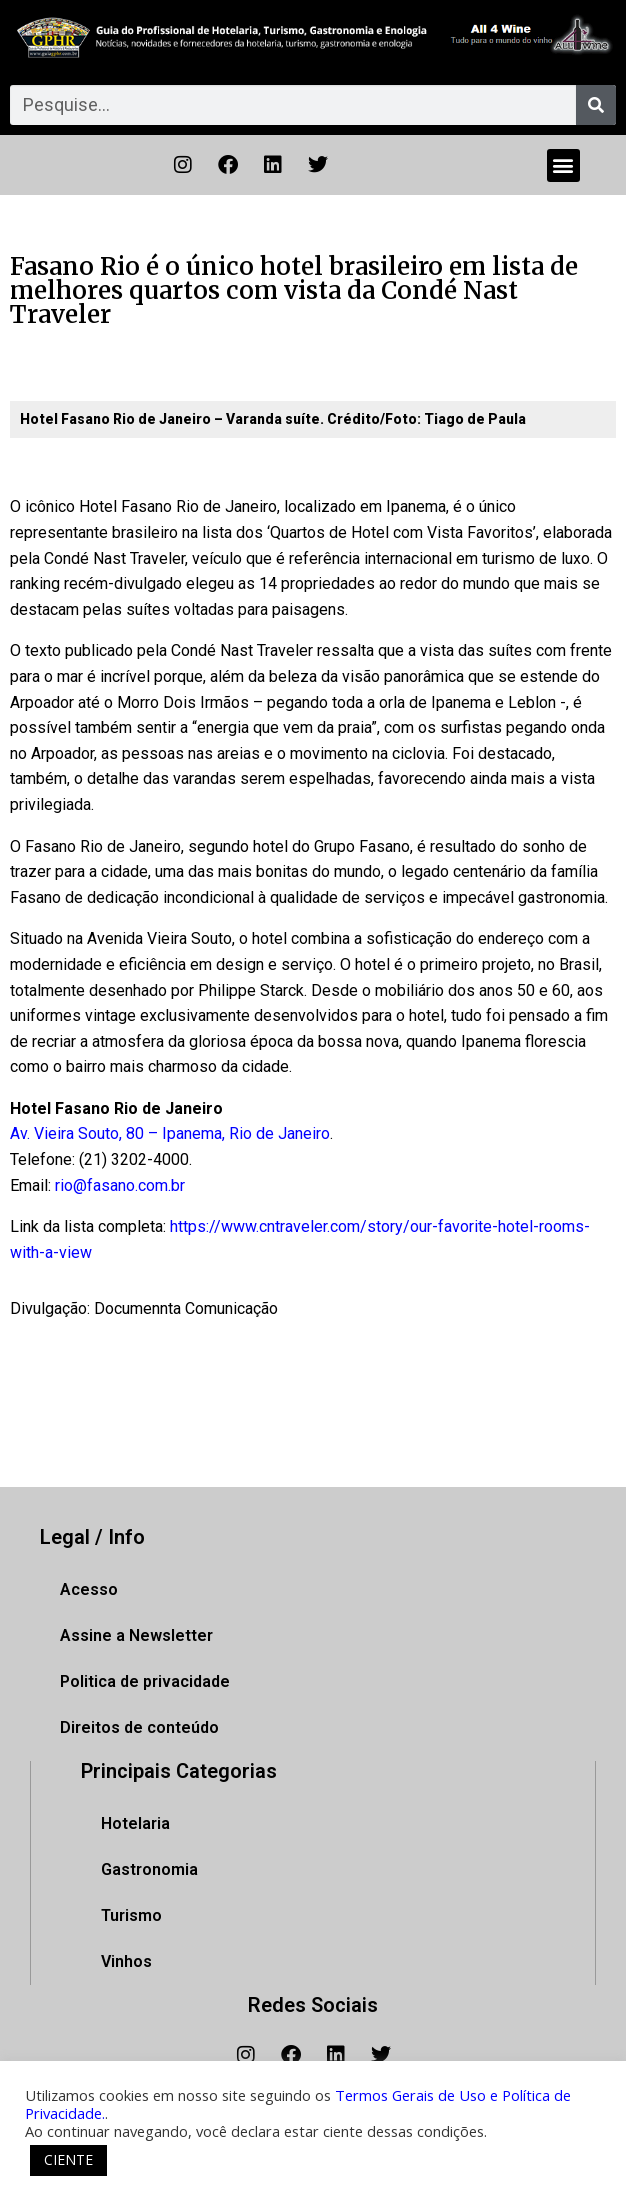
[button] (563, 165)
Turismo (131, 1915)
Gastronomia (149, 1869)
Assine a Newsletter (136, 1635)
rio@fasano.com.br (120, 1185)
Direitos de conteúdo (139, 1727)
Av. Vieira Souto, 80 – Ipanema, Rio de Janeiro (170, 1133)
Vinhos (126, 1961)
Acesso (89, 1589)
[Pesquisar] (596, 105)
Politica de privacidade (145, 1681)
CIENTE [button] (68, 2159)
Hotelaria (135, 1823)
